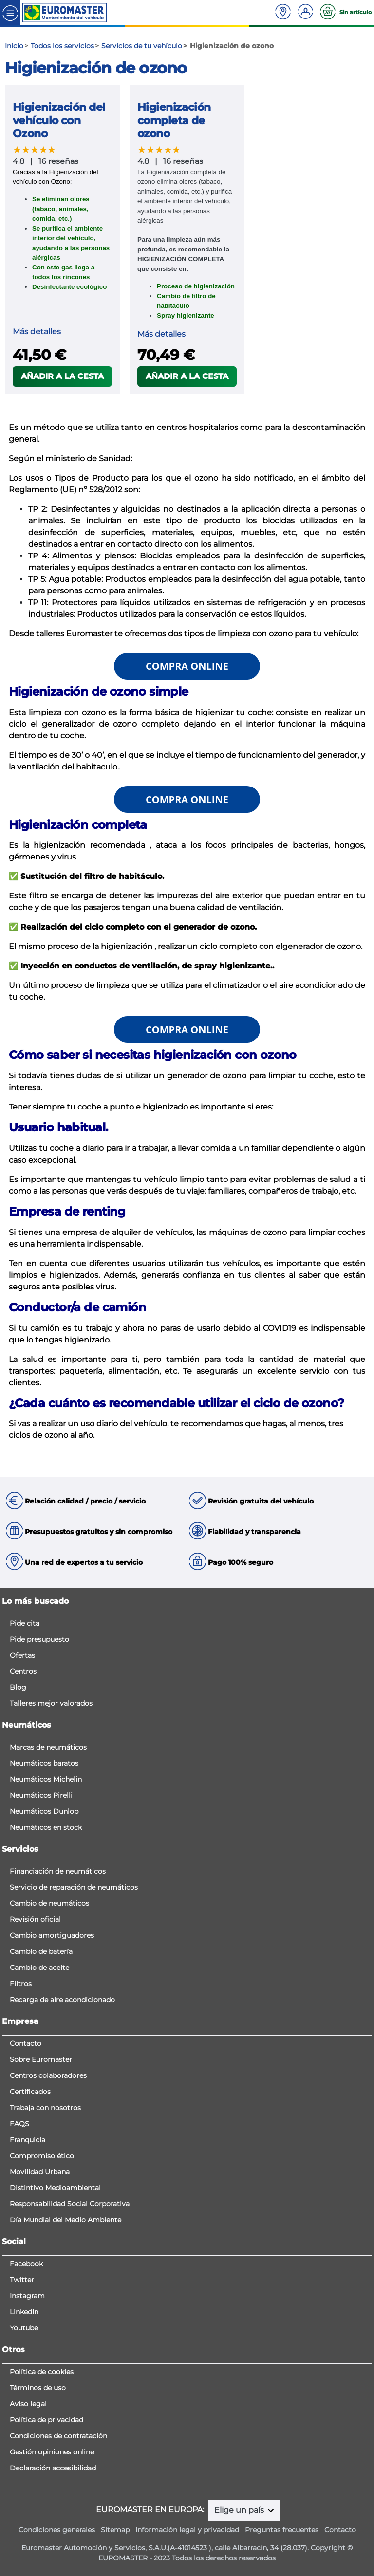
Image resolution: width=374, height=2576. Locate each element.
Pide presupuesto (39, 1639)
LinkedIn (24, 2312)
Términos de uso (38, 2387)
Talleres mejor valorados (51, 1703)
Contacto (25, 2043)
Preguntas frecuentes (281, 2529)
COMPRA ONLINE (187, 666)
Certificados (30, 2091)
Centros (23, 1671)
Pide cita (24, 1623)
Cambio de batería (41, 1951)
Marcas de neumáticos (48, 1747)
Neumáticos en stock (46, 1827)
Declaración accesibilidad (53, 2468)
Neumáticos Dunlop (44, 1811)
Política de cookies (42, 2371)
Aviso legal (28, 2403)
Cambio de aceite (39, 1967)
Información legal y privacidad (187, 2529)
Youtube (24, 2328)
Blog (18, 1687)
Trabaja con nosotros (45, 2107)
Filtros (21, 1983)
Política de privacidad (46, 2419)
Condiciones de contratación (58, 2436)
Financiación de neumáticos (58, 1871)
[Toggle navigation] (10, 12)
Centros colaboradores (48, 2075)
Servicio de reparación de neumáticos (74, 1887)
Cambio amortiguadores (52, 1935)
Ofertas (22, 1655)
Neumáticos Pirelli (41, 1795)
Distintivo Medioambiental (55, 2187)
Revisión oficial (35, 1919)
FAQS (19, 2123)
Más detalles (37, 331)
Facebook (26, 2263)
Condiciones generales (57, 2529)
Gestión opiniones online (52, 2452)
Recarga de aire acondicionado (62, 1999)
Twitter (22, 2279)
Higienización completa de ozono (174, 120)
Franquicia (27, 2139)
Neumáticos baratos (44, 1763)
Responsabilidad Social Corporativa (70, 2204)
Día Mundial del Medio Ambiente (65, 2220)
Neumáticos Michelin (46, 1779)
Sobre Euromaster (41, 2059)
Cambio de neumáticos (49, 1903)
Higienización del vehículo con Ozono (59, 120)
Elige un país (240, 2510)
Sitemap (115, 2529)
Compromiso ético (42, 2155)
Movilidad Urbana (40, 2171)
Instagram (27, 2295)
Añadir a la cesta (62, 376)
